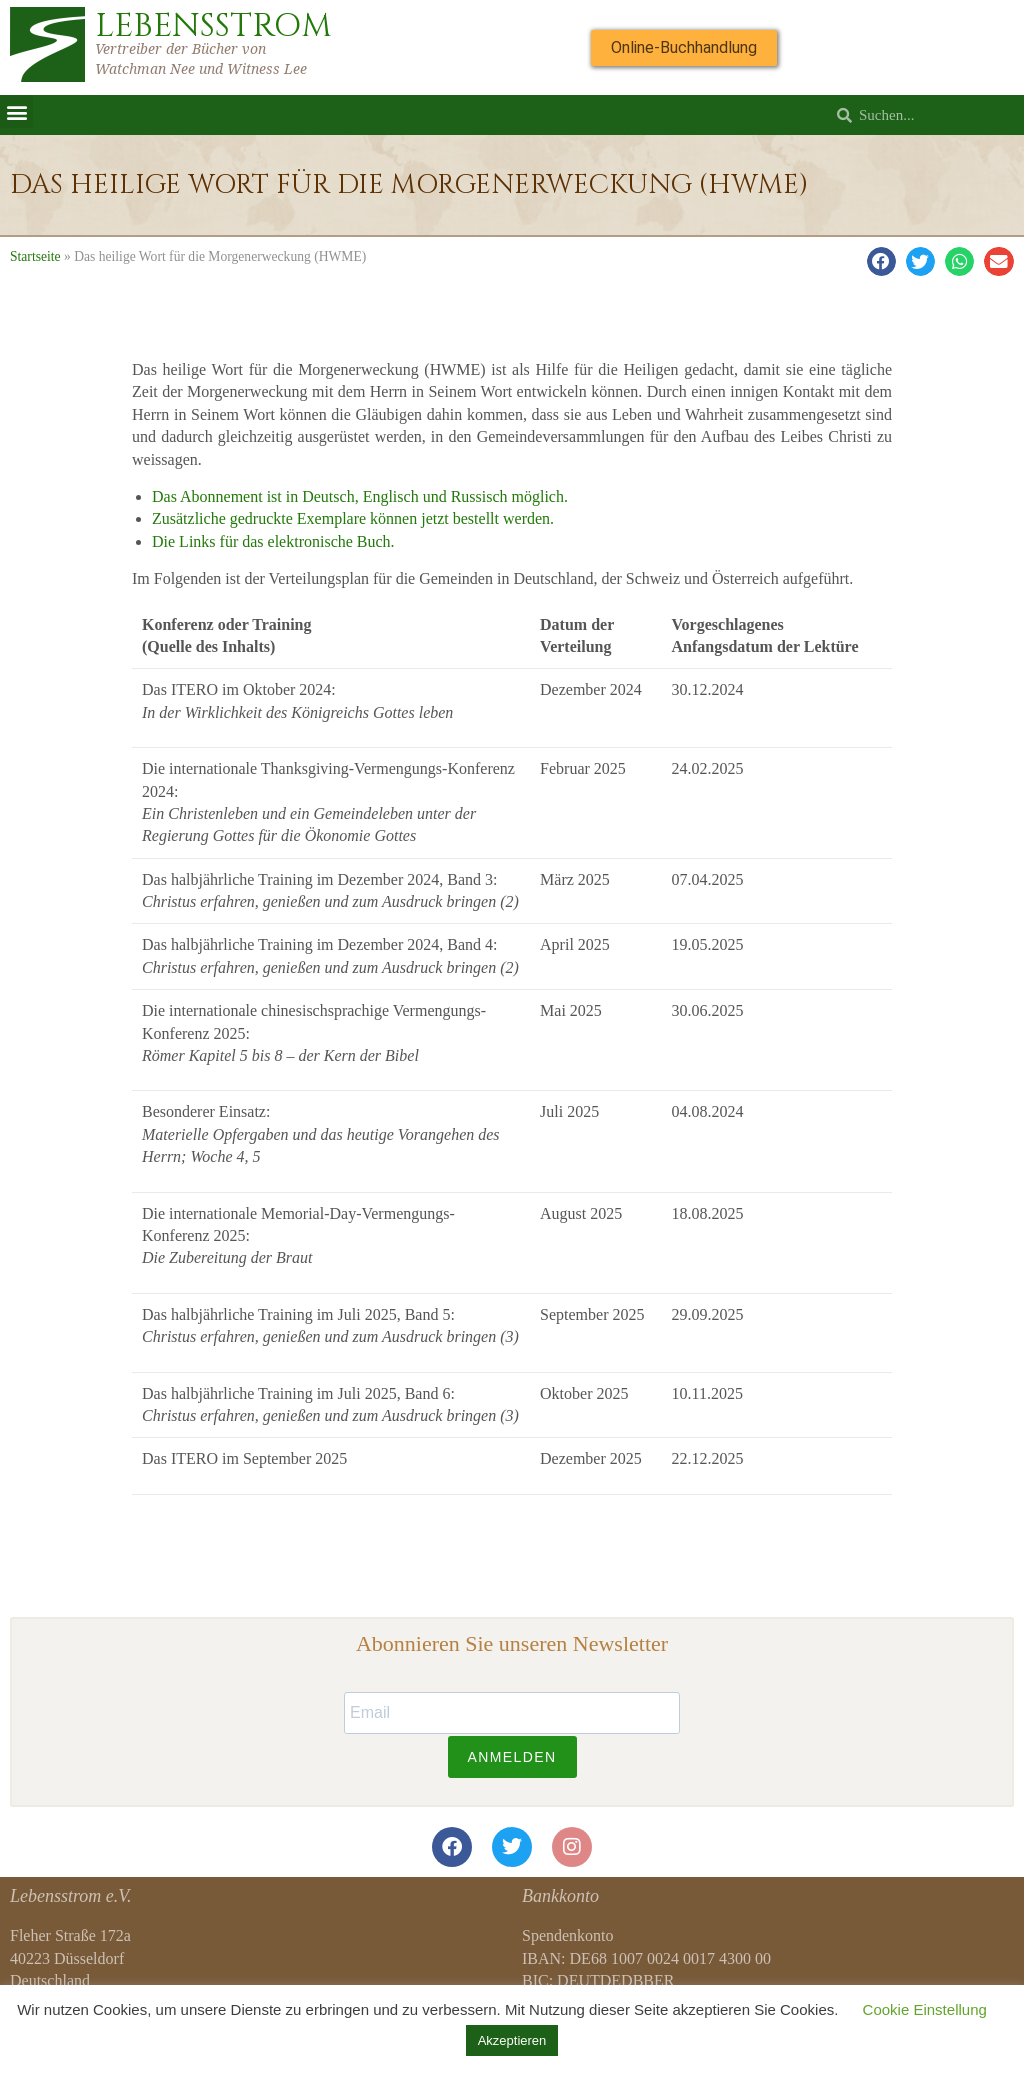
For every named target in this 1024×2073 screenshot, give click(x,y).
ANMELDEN (512, 1757)
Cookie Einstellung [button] (925, 2009)
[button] (16, 111)
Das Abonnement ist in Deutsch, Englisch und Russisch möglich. (360, 496)
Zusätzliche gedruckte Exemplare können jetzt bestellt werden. (353, 518)
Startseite (35, 256)
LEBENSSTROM (213, 26)
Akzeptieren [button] (512, 2040)
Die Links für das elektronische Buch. (273, 541)
